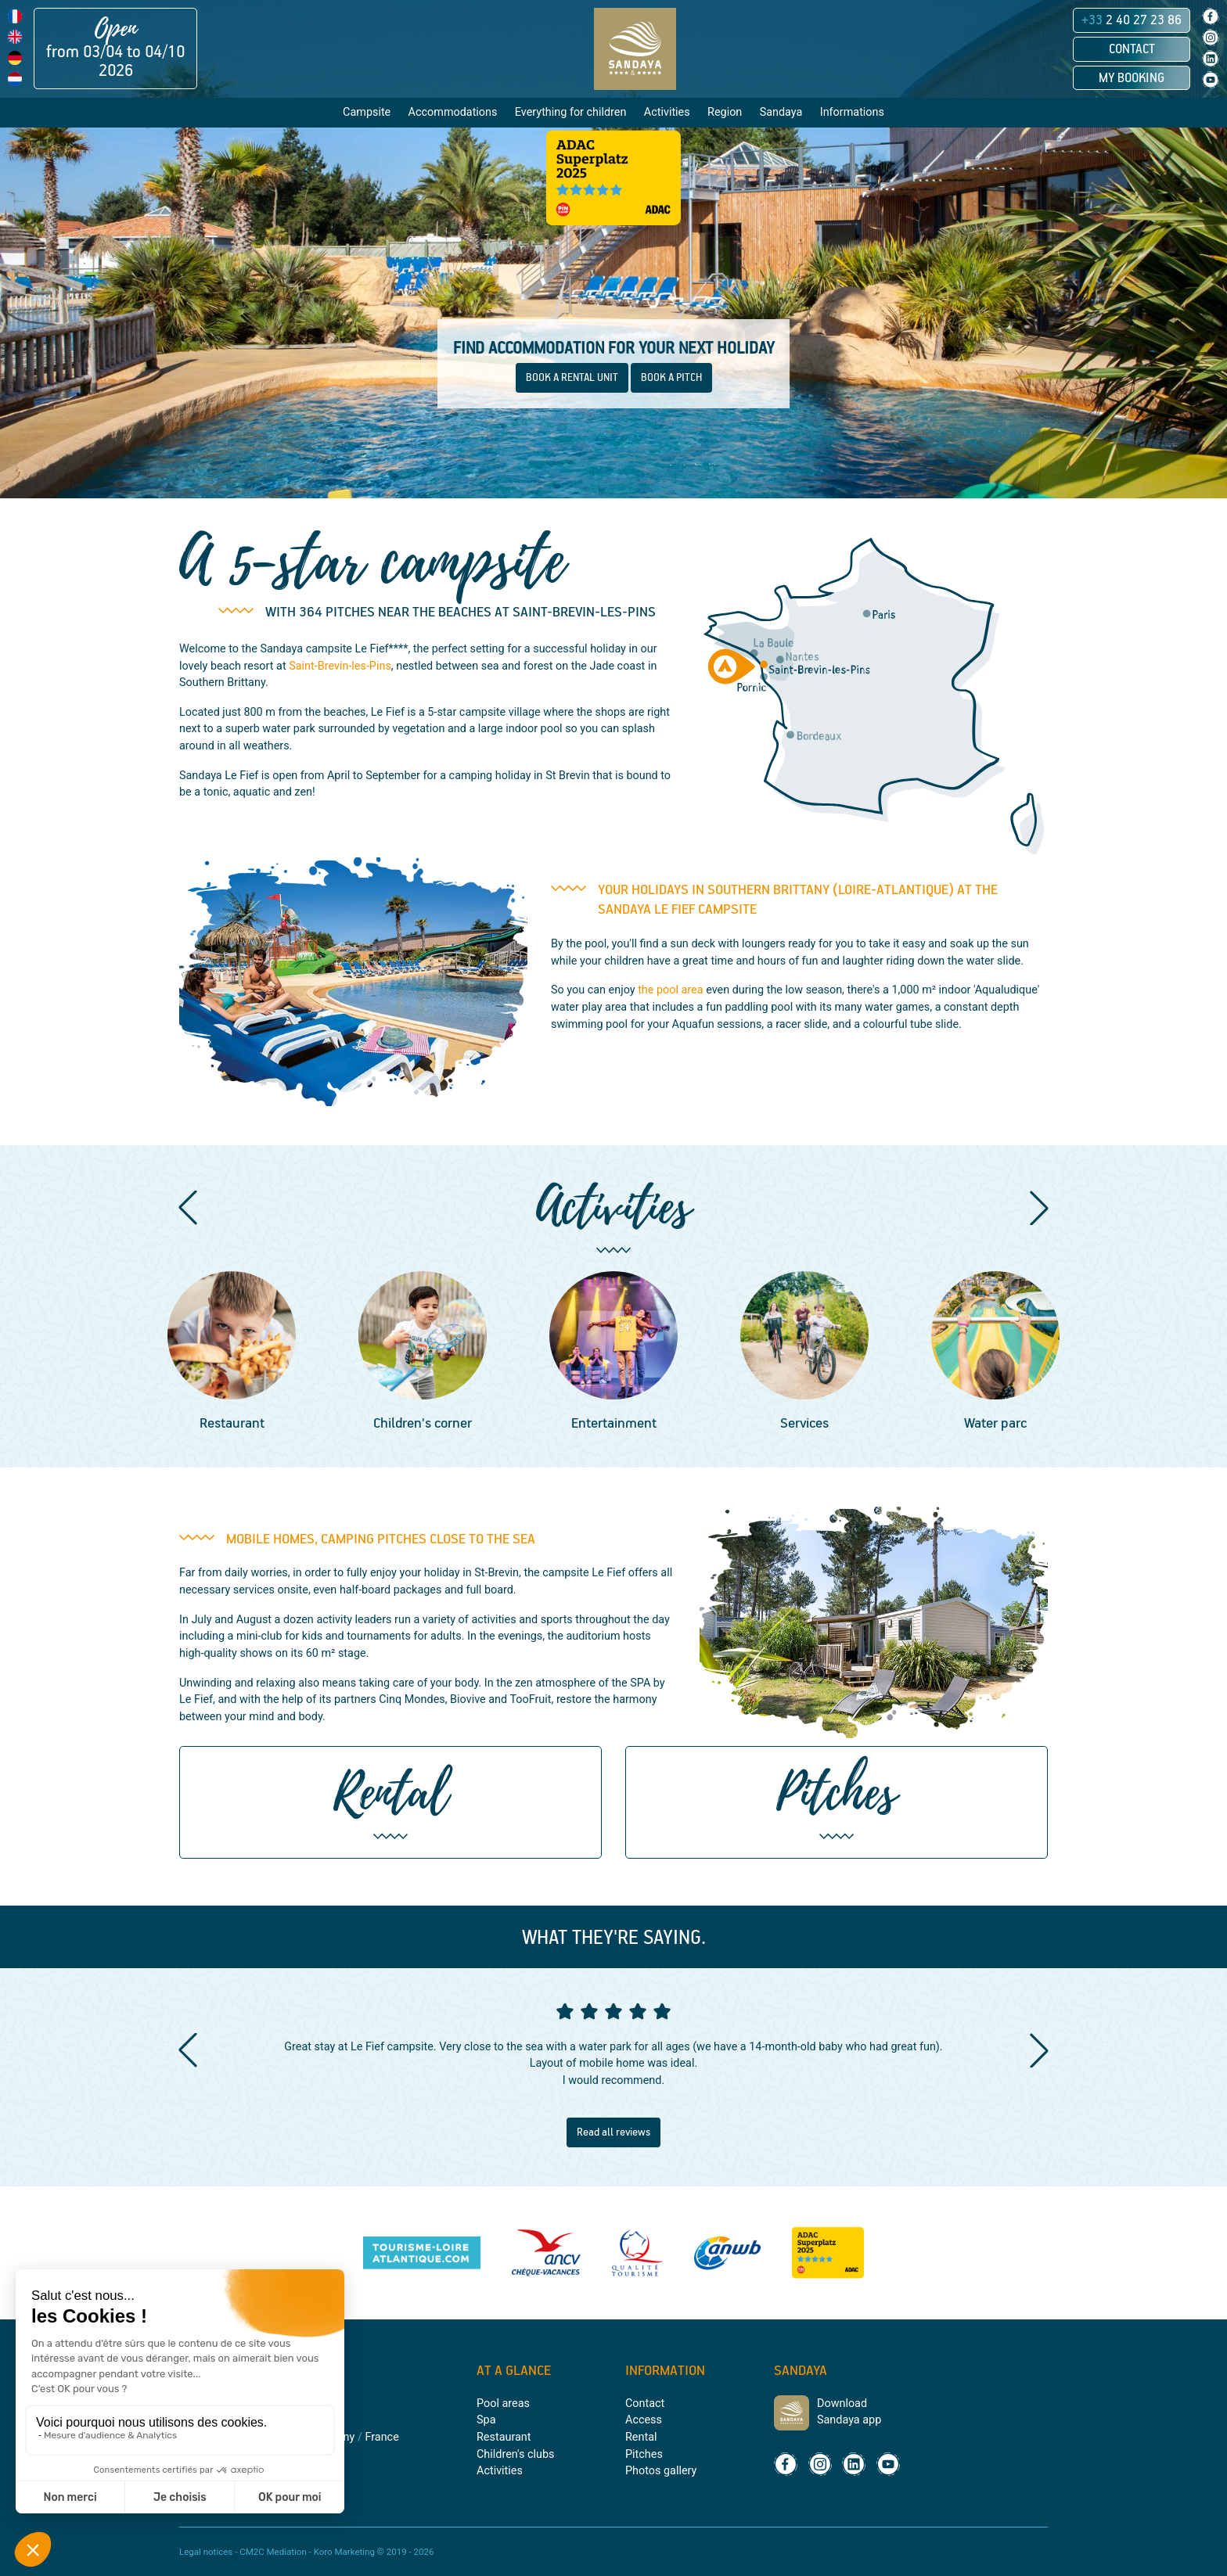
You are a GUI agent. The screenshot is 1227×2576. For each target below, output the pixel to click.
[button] (188, 1208)
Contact (1132, 49)
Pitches (644, 2454)
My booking (1131, 78)
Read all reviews (613, 2132)
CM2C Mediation (273, 2551)
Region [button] (724, 112)
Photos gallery (660, 2470)
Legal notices (205, 2551)
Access (643, 2420)
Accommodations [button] (453, 112)
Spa (486, 2420)
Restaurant (504, 2437)
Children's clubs (515, 2454)
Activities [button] (667, 112)
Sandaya (781, 112)
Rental (641, 2437)
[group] (231, 1353)
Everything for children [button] (571, 112)
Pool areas (503, 2403)
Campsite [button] (366, 112)
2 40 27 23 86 (1131, 20)
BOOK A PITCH (671, 378)
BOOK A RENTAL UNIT (572, 378)
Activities (500, 2470)
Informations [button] (852, 112)
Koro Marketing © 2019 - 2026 (374, 2551)
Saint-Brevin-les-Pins (340, 666)
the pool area (670, 990)
